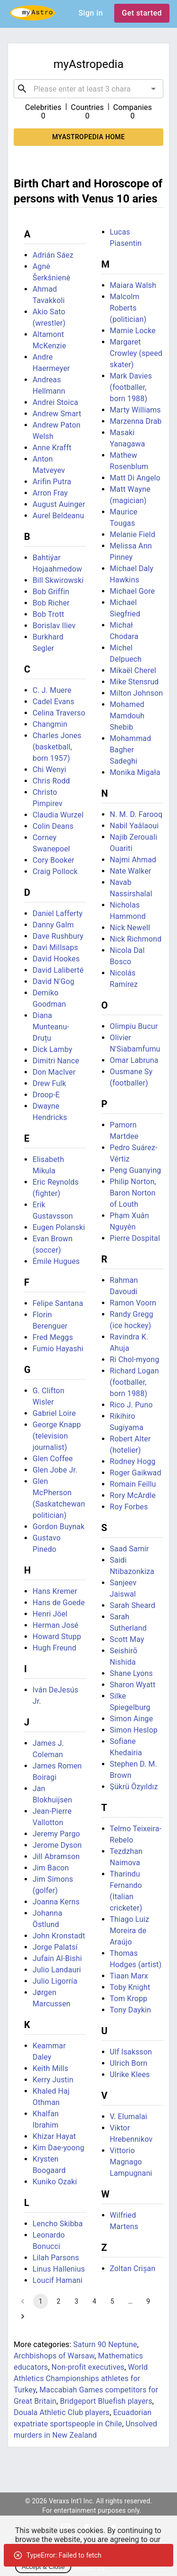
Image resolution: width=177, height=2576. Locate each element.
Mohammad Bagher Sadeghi (131, 750)
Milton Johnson (136, 693)
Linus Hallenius (59, 2269)
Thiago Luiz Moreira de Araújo (130, 1930)
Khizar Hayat (54, 2136)
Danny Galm (53, 924)
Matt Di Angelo (135, 477)
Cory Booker (53, 860)
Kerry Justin (53, 2079)
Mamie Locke (133, 330)
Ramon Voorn (133, 1302)
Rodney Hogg (133, 1461)
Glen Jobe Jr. (55, 1469)
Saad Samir (129, 1548)
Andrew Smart (57, 413)
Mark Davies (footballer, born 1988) (131, 387)
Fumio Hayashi (58, 1348)
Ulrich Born (129, 2063)
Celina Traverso (59, 712)
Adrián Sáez (53, 255)
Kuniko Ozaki (55, 2181)
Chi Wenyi (49, 769)
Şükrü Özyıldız (134, 1786)
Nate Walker (131, 871)
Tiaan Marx (129, 1975)
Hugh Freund (54, 1647)
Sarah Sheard (132, 1605)
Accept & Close (43, 2566)
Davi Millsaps (55, 947)
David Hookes (56, 958)
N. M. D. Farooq (136, 814)
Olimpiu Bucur (134, 1026)
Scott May (127, 1639)
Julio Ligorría (55, 1981)
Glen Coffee (53, 1458)
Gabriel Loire (54, 1413)
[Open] (153, 88)
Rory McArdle (133, 1495)
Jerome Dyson (57, 1845)
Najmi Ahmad (133, 859)
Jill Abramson (56, 1856)
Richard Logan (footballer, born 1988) (134, 1382)
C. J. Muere (52, 690)
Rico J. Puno (131, 1404)
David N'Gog (54, 981)
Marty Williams (135, 409)
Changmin (50, 724)
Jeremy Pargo (56, 1833)
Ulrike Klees (130, 2074)
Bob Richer (51, 602)
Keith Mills (50, 2068)
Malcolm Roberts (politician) (128, 308)
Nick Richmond (136, 938)
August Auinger (59, 504)
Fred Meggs (53, 1337)
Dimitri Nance (56, 1060)
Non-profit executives (87, 2367)
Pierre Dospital (135, 1238)
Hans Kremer (55, 1591)
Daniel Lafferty (58, 913)
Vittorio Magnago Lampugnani (131, 2162)
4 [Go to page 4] (94, 2301)
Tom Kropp (129, 1998)
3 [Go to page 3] (76, 2301)
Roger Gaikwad (135, 1472)
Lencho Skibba (58, 2223)
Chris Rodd (51, 780)
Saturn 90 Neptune (105, 2344)
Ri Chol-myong (135, 1359)
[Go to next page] (22, 2316)
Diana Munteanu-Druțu (51, 1027)
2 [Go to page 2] (58, 2301)
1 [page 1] (40, 2301)
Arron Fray (50, 492)
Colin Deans (53, 826)
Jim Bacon (51, 1867)
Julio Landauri (57, 1969)
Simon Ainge (131, 1718)
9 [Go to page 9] (148, 2301)
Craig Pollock (55, 871)
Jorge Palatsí (55, 1947)
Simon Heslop (134, 1730)
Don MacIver (54, 1072)
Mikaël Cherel (133, 670)
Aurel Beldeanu (58, 515)
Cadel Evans (53, 701)
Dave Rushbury (58, 936)
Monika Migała (135, 772)
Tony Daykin (130, 2009)
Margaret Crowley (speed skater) (136, 353)
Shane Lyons (131, 1673)
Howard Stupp (57, 1636)
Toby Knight (130, 1987)
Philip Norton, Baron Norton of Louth (133, 1193)
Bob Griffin (51, 591)
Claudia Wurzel (58, 814)
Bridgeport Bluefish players (106, 2401)
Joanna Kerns (56, 1901)
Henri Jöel (50, 1613)
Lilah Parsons (56, 2257)
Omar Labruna (134, 1060)
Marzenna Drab (136, 421)
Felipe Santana (58, 1303)
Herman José (55, 1625)
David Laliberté (58, 970)
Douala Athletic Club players (62, 2412)
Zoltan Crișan (133, 2268)
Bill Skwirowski (58, 580)
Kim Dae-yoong (58, 2147)
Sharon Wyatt (133, 1684)
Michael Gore (132, 591)
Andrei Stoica (55, 402)
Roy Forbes (129, 1506)
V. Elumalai (128, 2116)
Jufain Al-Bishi (57, 1958)
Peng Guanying (135, 1170)
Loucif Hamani (58, 2280)
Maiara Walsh (133, 285)
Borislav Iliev (54, 625)
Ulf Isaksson (131, 2051)
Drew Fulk (49, 1083)
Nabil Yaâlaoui (134, 825)
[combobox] (88, 88)
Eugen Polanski (59, 1227)
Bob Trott (48, 614)
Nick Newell (130, 927)
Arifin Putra (52, 481)
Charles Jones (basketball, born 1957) (57, 747)
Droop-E (46, 1094)
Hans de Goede (59, 1602)
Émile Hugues (56, 1261)
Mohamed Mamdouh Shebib (127, 716)
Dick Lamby (52, 1049)
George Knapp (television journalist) (57, 1436)
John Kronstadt (59, 1935)
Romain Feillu (133, 1484)
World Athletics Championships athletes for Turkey (81, 2378)
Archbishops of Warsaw (54, 2355)
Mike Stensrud (134, 681)
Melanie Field (132, 534)
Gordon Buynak (58, 1526)
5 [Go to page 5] (112, 2301)
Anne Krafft (52, 447)
